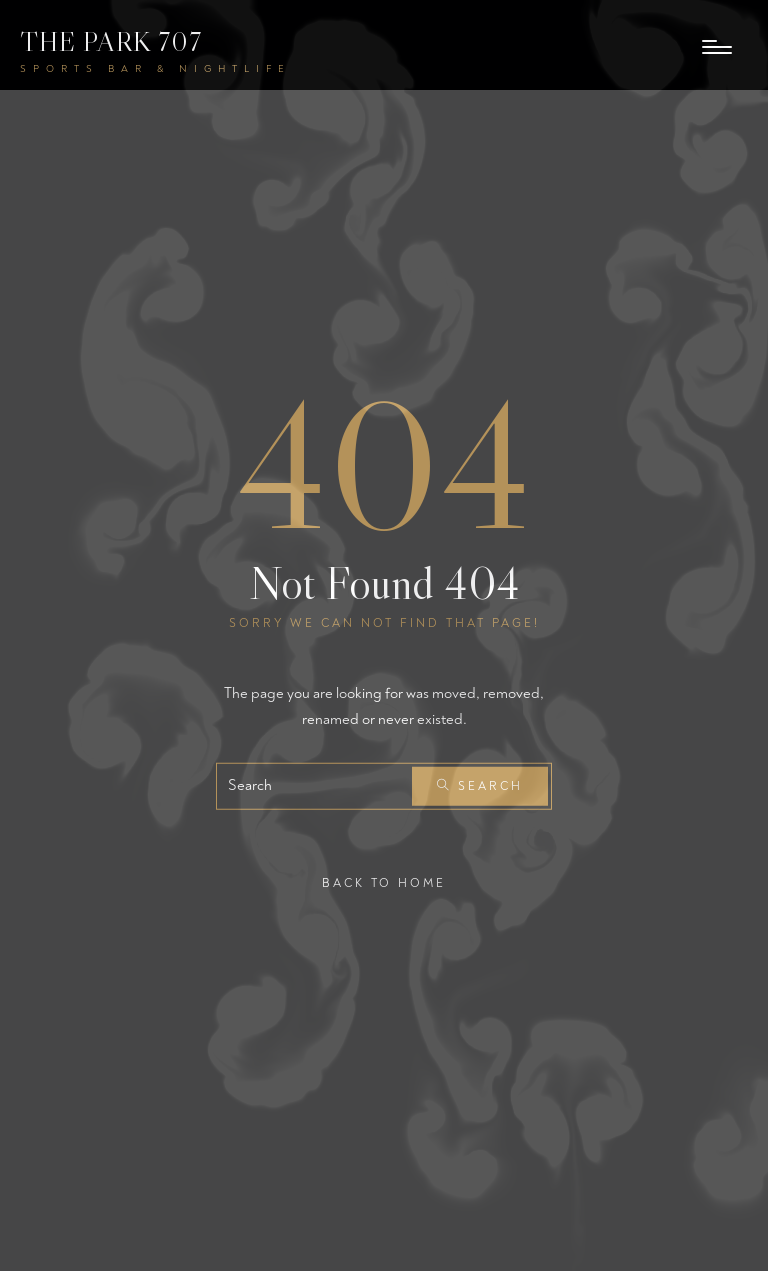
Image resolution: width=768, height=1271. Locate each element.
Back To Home (384, 883)
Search (480, 786)
